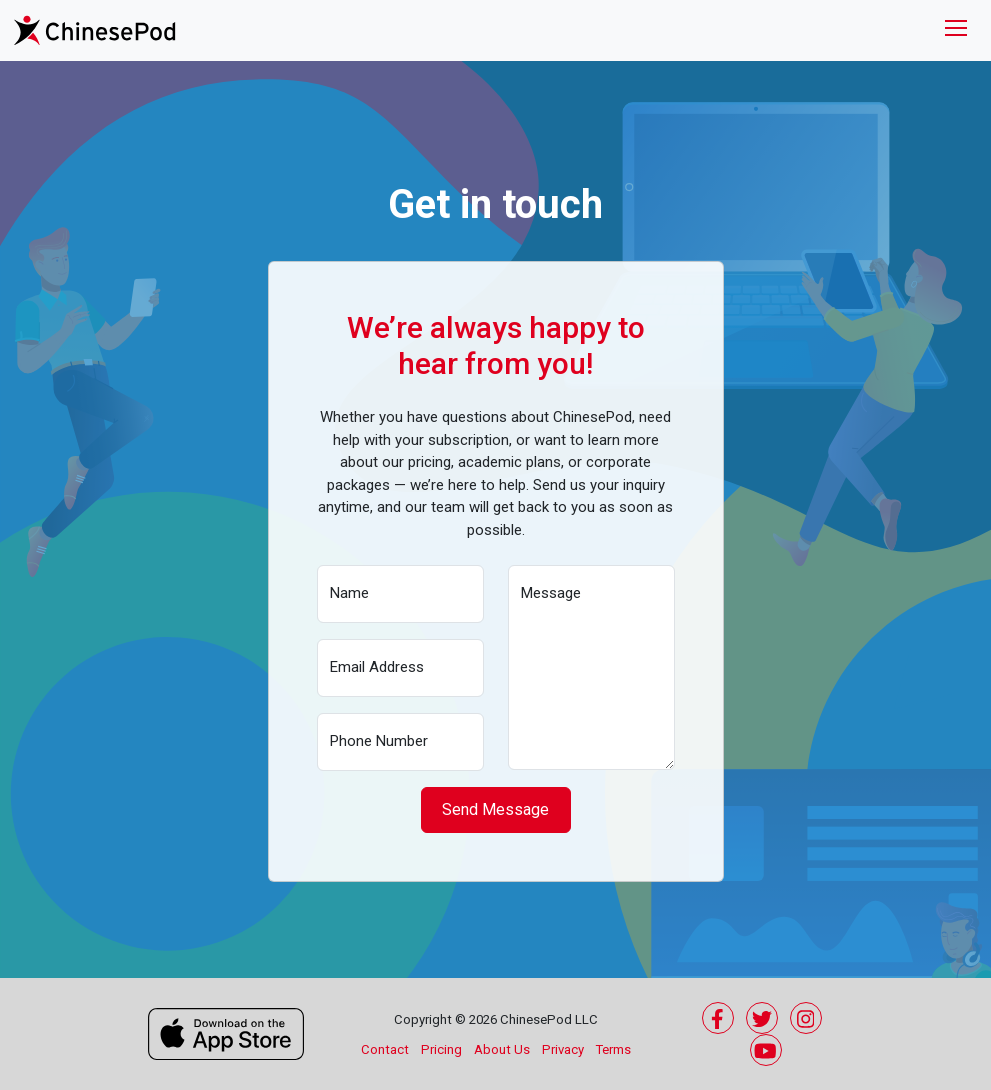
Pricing (441, 1049)
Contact (385, 1049)
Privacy (563, 1049)
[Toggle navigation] (956, 30)
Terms (613, 1049)
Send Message (495, 809)
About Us (502, 1049)
